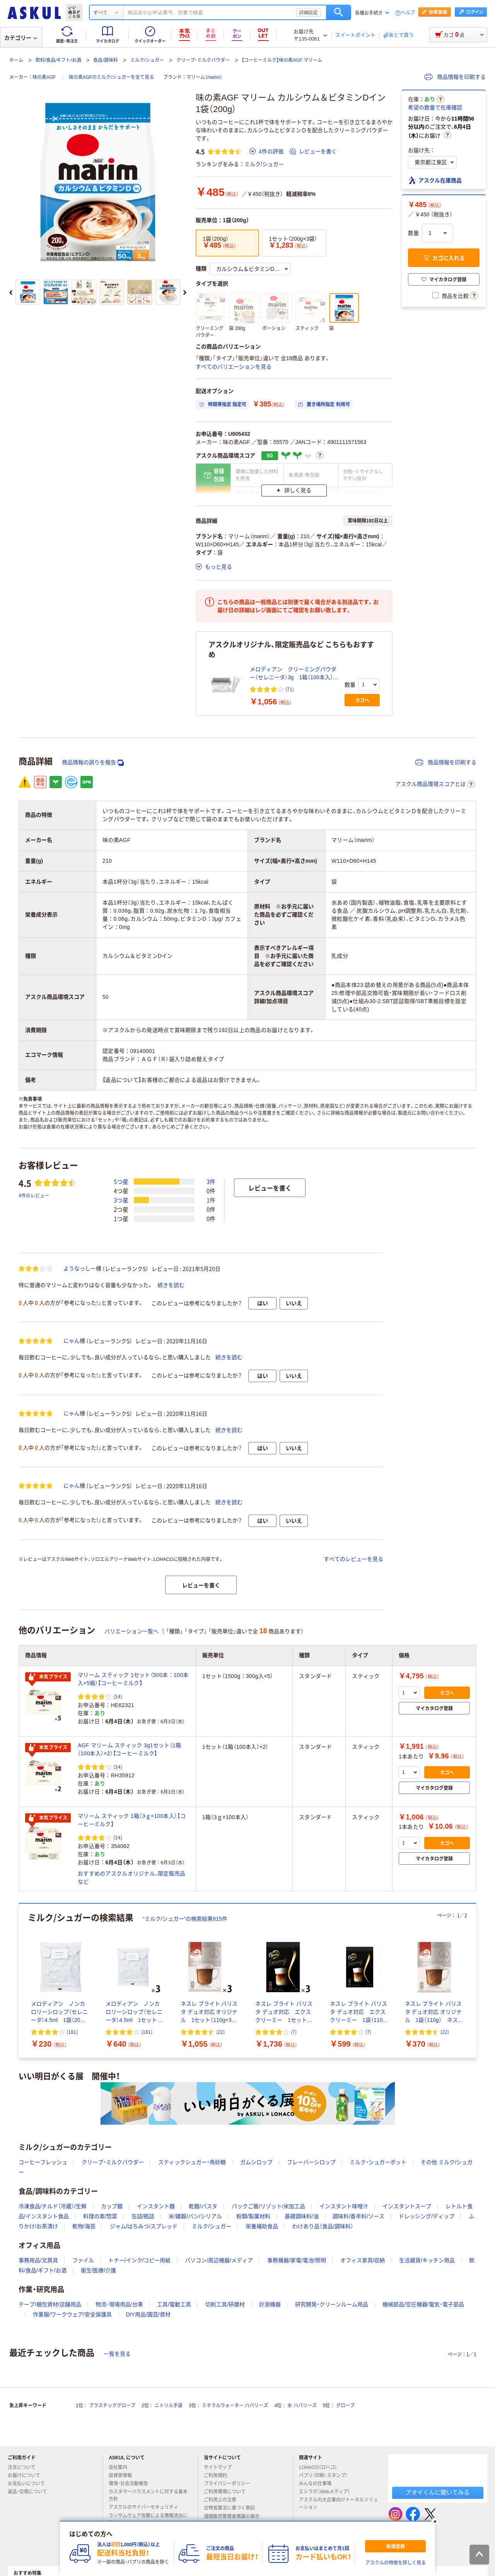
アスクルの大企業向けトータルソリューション (338, 2503)
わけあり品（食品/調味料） (322, 2226)
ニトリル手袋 (169, 2405)
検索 (338, 12)
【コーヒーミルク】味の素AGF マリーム (282, 60)
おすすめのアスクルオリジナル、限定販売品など (132, 1877)
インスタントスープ (406, 2206)
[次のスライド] (184, 292)
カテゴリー (20, 38)
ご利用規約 (218, 2475)
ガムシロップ (256, 2162)
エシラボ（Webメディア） (327, 2491)
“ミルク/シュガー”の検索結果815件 (185, 1919)
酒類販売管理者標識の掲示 (235, 2516)
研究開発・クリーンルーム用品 (331, 2304)
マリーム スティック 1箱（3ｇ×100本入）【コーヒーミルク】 (132, 1820)
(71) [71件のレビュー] (289, 689)
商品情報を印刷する (455, 77)
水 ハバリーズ (301, 2405)
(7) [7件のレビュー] (294, 2031)
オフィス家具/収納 (362, 2260)
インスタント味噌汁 (343, 2206)
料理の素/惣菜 (100, 2216)
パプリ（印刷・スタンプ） (326, 2475)
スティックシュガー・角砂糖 (192, 2162)
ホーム (16, 60)
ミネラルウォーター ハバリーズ (235, 2405)
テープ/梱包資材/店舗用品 (50, 2304)
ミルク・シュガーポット (378, 2162)
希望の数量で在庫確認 (435, 107)
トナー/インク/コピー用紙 (139, 2260)
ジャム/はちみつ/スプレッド (144, 2226)
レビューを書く (313, 151)
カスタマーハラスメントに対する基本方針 (148, 2495)
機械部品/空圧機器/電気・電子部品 (423, 2304)
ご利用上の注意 (223, 2500)
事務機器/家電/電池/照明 (296, 2260)
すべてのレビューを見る (353, 1559)
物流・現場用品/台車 (119, 2304)
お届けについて (27, 2475)
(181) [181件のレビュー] (72, 2031)
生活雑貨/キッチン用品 (427, 2260)
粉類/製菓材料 (253, 2216)
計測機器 (270, 2304)
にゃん (71, 1341)
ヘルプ (408, 12)
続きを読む (170, 1285)
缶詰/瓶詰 (143, 2216)
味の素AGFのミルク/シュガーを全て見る (111, 77)
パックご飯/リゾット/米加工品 (268, 2206)
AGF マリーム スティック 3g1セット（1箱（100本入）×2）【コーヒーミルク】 (129, 1749)
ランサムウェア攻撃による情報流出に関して (148, 2519)
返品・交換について (30, 2491)
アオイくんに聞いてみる (437, 2492)
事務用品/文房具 (38, 2260)
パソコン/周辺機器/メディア (219, 2260)
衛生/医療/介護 (98, 2270)
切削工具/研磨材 (225, 2304)
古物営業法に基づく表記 (232, 2508)
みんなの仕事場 (318, 2483)
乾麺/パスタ (203, 2206)
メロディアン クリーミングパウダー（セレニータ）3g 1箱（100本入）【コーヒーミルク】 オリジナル (293, 674)
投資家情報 (123, 2475)
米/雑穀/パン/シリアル (195, 2216)
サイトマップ (218, 2467)
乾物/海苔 (84, 2226)
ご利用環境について (228, 2491)
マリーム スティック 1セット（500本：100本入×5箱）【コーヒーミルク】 (133, 1679)
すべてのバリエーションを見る (233, 367)
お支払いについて (29, 2483)
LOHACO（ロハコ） (321, 2467)
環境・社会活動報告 (131, 2483)
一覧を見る (117, 2354)
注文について (25, 2467)
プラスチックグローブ (112, 2405)
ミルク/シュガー (147, 60)
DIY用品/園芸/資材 (148, 2314)
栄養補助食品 (262, 2226)
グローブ (345, 2405)
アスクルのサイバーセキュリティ (146, 2507)
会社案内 (121, 2467)
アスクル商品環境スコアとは (435, 784)
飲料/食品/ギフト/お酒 (58, 60)
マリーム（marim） (204, 77)
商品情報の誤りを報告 (93, 762)
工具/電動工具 (174, 2304)
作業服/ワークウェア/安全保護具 (72, 2314)
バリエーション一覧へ (131, 1631)
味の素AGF (44, 77)
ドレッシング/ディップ (426, 2216)
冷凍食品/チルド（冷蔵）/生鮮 (53, 2206)
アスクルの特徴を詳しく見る (395, 2563)
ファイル (83, 2260)
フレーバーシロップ (311, 2162)
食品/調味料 (105, 60)
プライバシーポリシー (230, 2483)
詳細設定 (308, 12)
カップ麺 (112, 2206)
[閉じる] (435, 2521)
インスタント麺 (156, 2206)
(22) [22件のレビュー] (220, 2031)
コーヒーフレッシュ (43, 2162)
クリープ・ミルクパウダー (203, 60)
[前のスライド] (10, 292)
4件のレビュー (34, 1195)
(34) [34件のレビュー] (117, 1696)
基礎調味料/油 (302, 2216)
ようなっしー (79, 1268)
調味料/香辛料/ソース (358, 2216)
